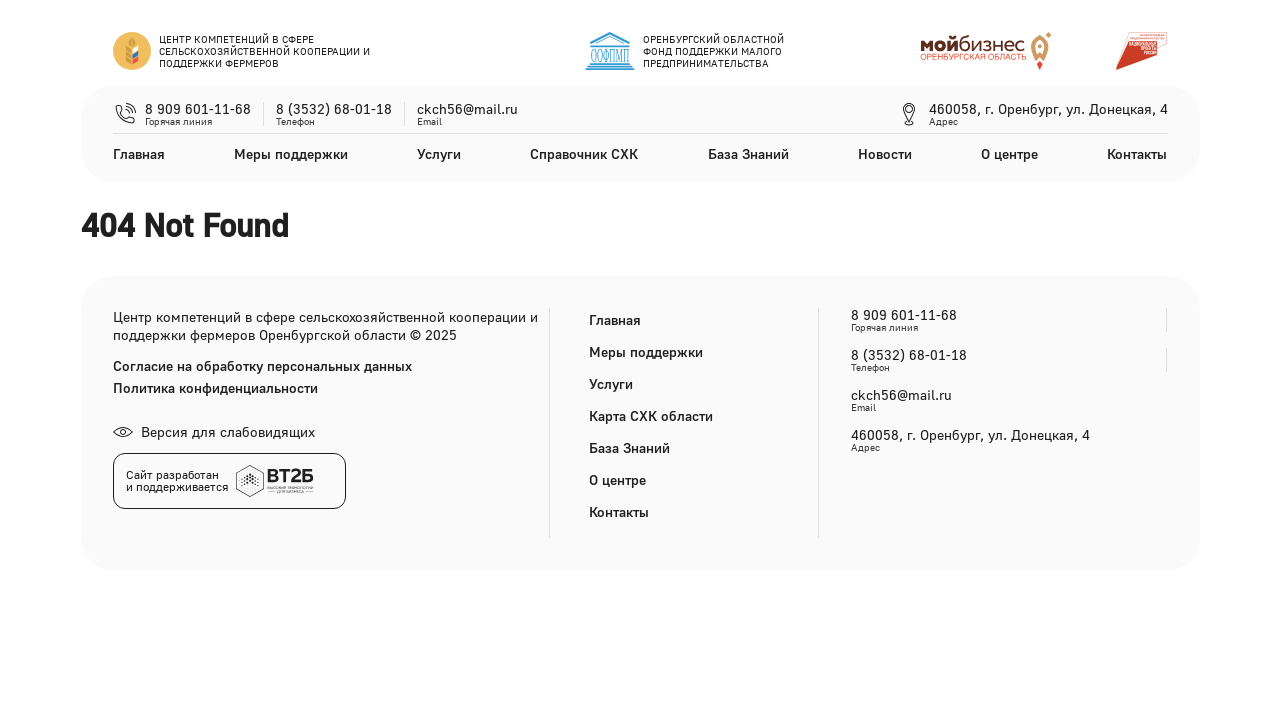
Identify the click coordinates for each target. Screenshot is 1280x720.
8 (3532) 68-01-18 (334, 109)
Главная (139, 153)
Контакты (1137, 153)
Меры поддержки (291, 153)
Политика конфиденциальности (215, 388)
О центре (1009, 153)
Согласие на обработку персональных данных (262, 366)
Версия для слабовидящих (214, 431)
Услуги (439, 153)
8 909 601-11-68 (198, 109)
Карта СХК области (651, 415)
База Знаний (748, 153)
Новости (885, 153)
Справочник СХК (584, 153)
